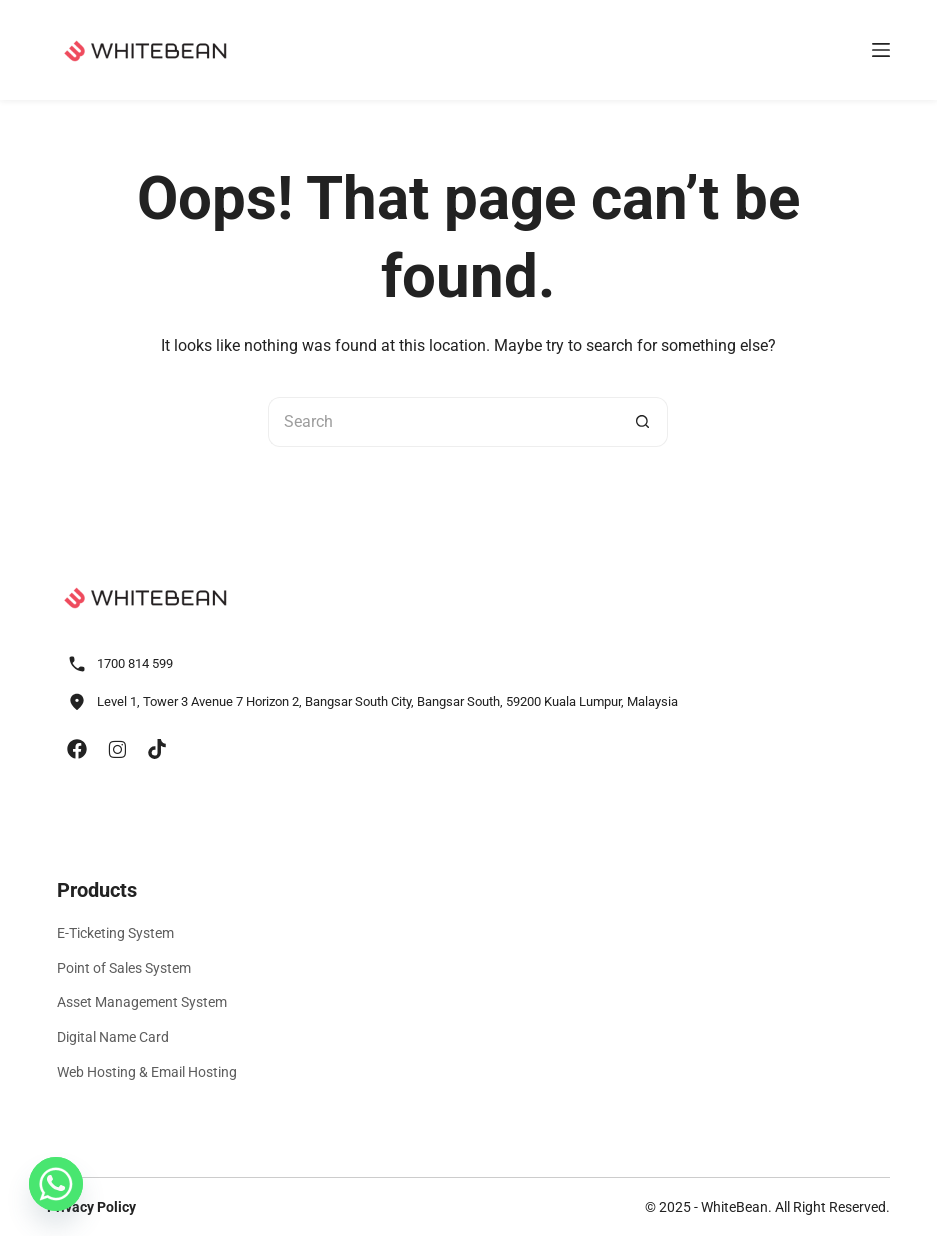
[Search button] (643, 422)
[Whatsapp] (56, 1184)
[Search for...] (443, 422)
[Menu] (881, 50)
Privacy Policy (91, 1207)
